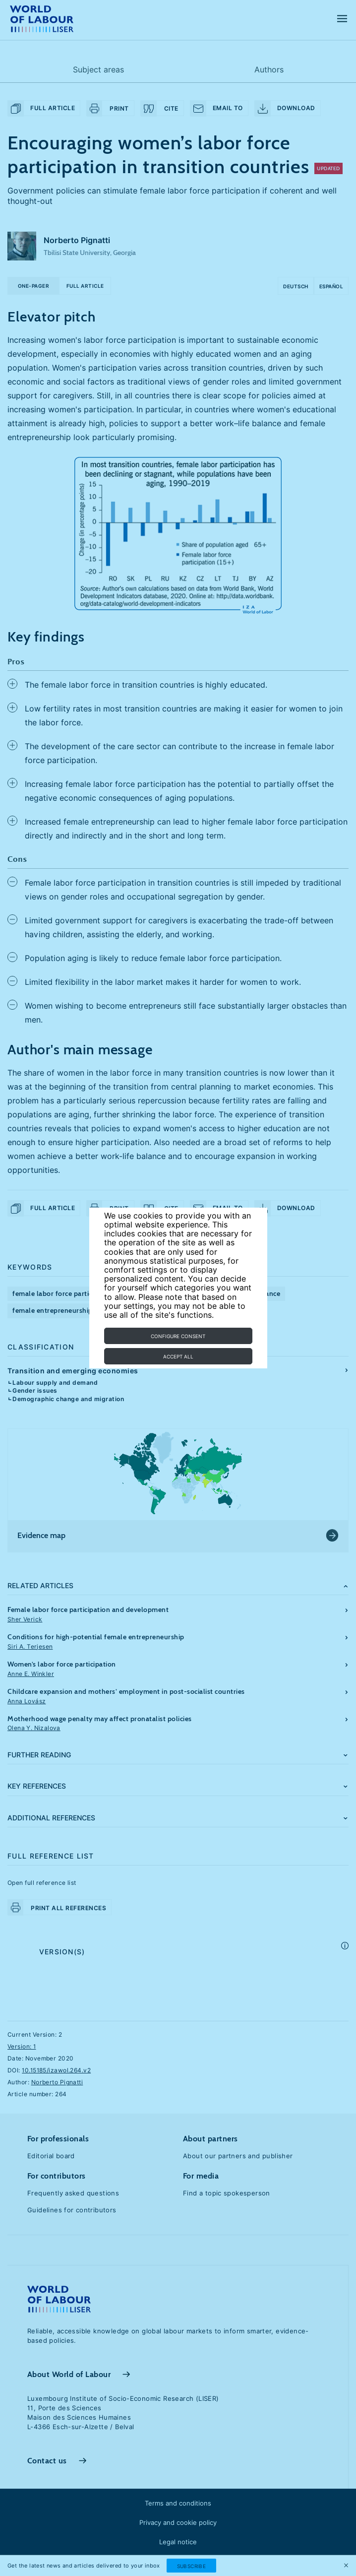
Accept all (178, 1356)
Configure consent (178, 1336)
